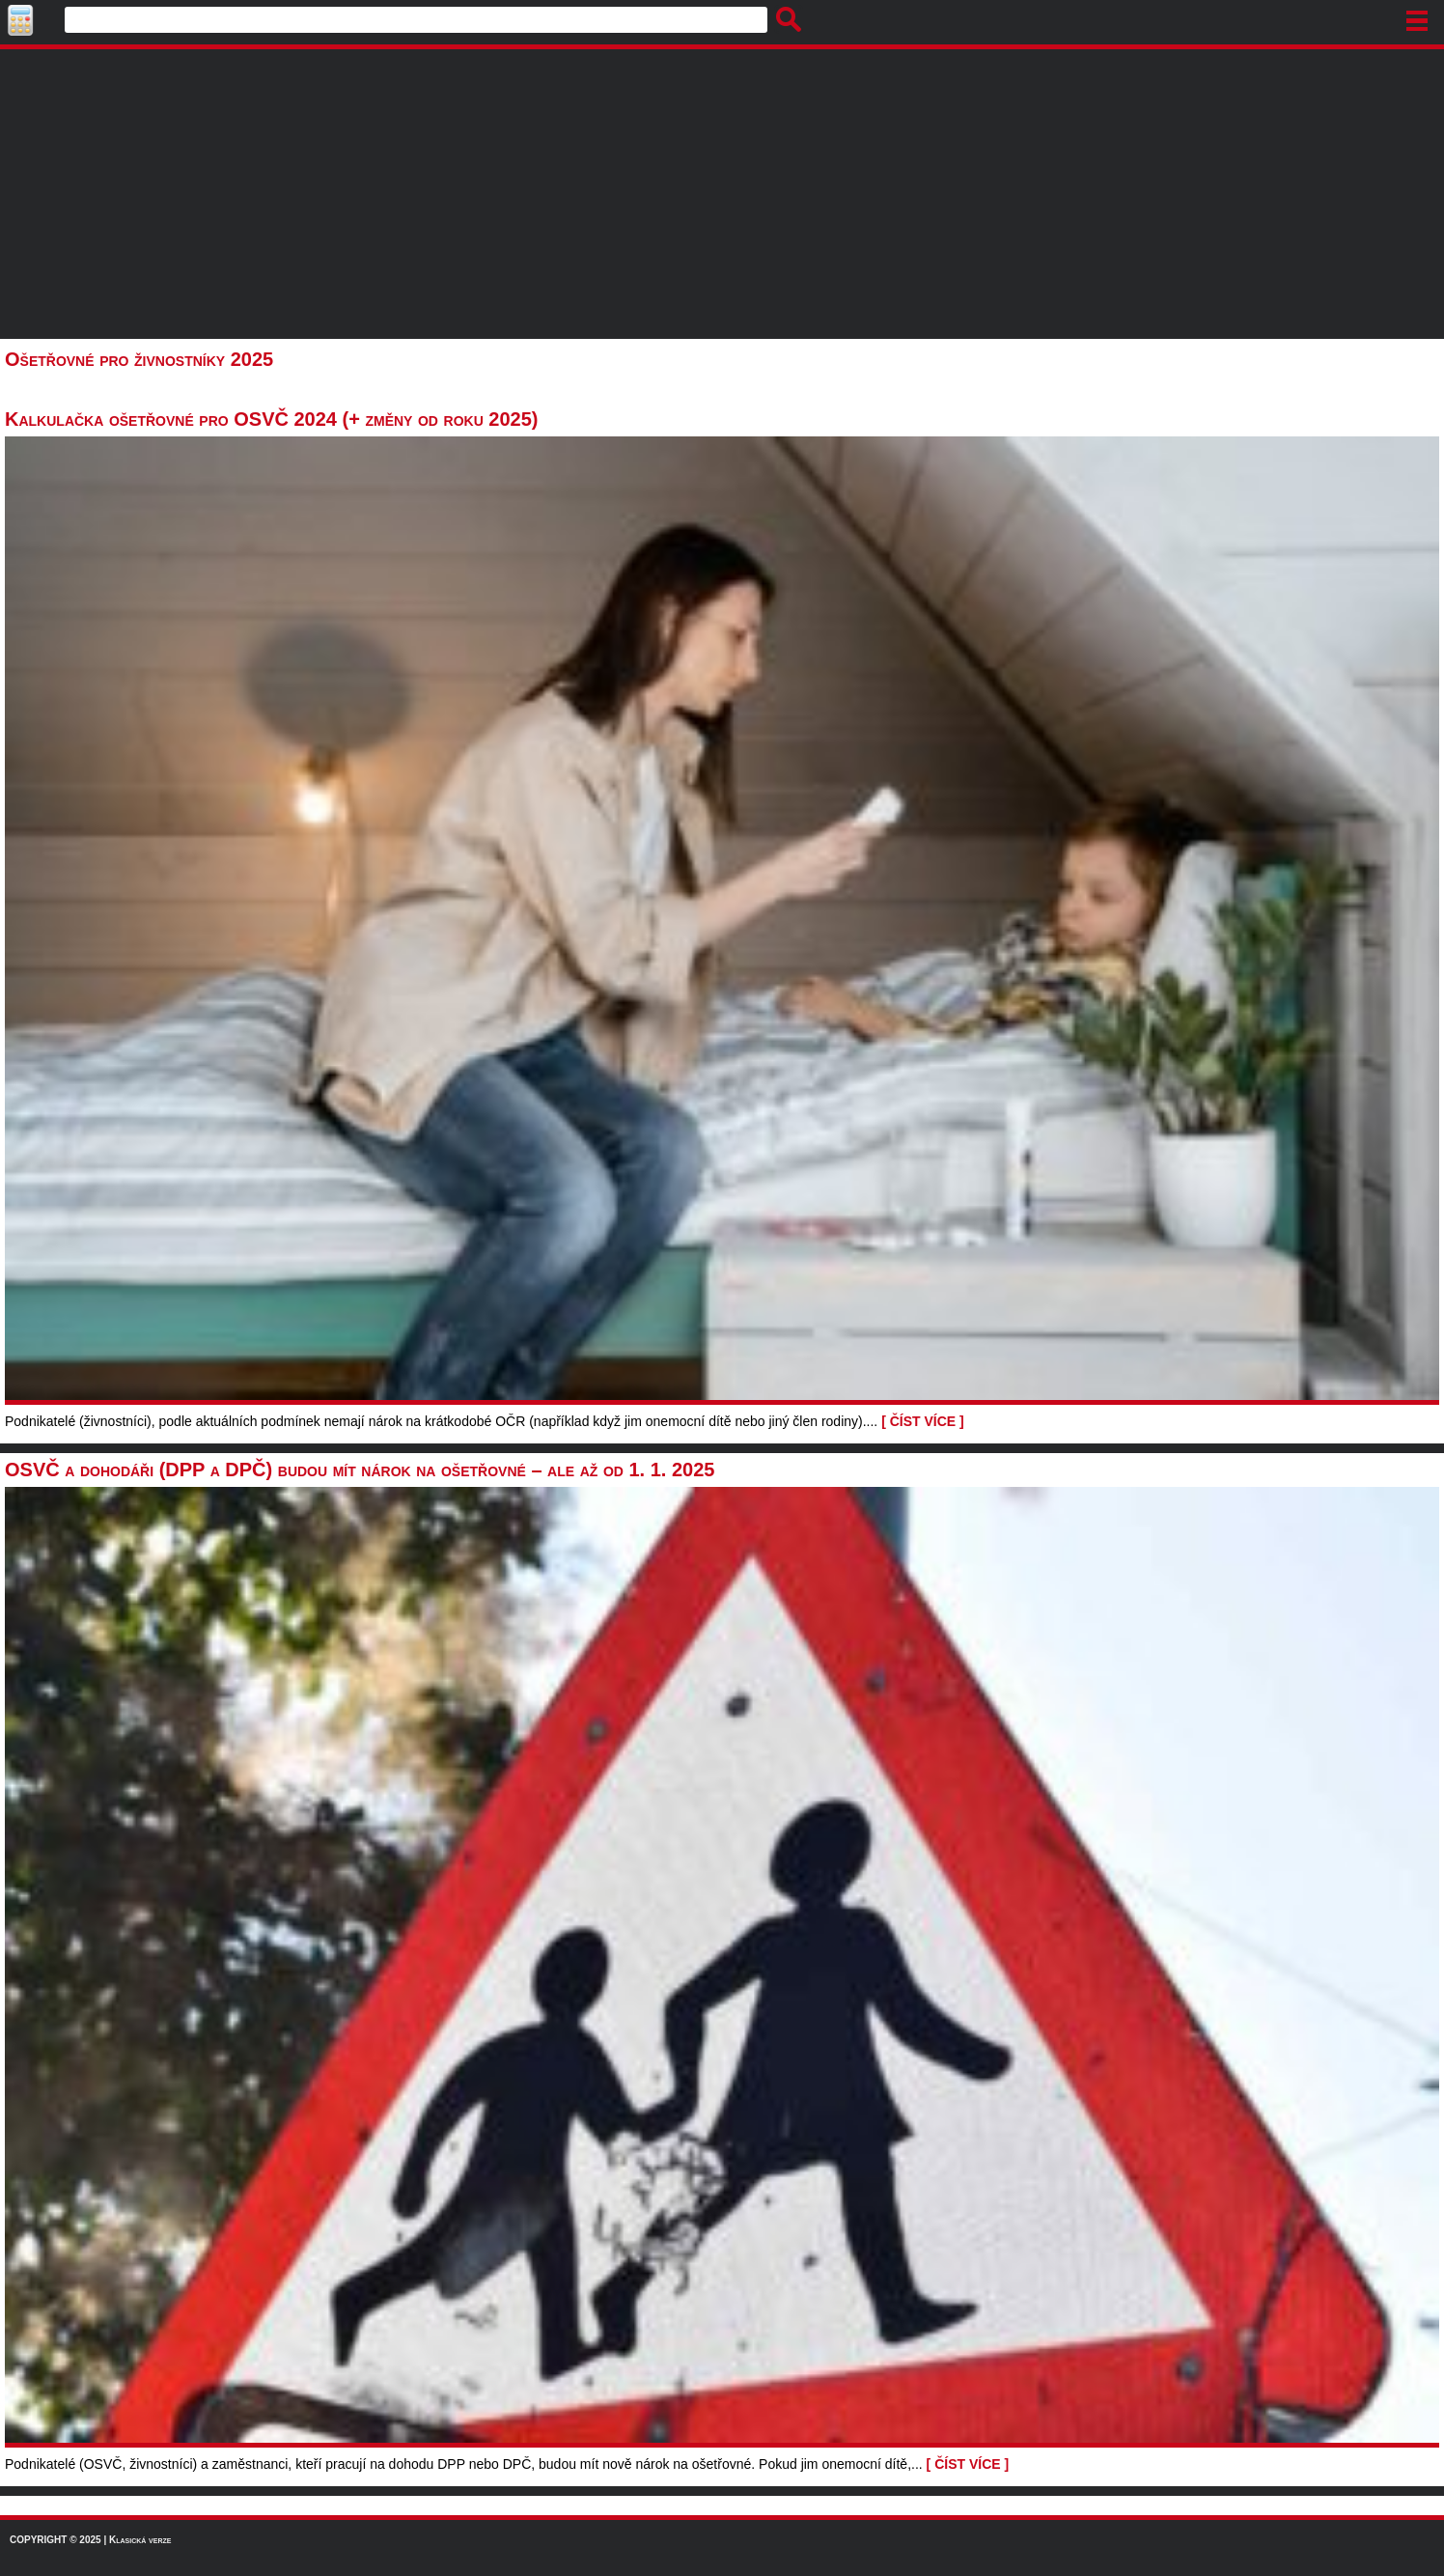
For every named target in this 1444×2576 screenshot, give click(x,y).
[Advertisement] (722, 194)
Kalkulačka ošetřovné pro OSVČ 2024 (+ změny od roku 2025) (271, 419)
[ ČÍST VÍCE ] (922, 1421)
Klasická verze (140, 2539)
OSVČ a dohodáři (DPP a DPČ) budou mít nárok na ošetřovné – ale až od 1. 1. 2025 (359, 1469)
